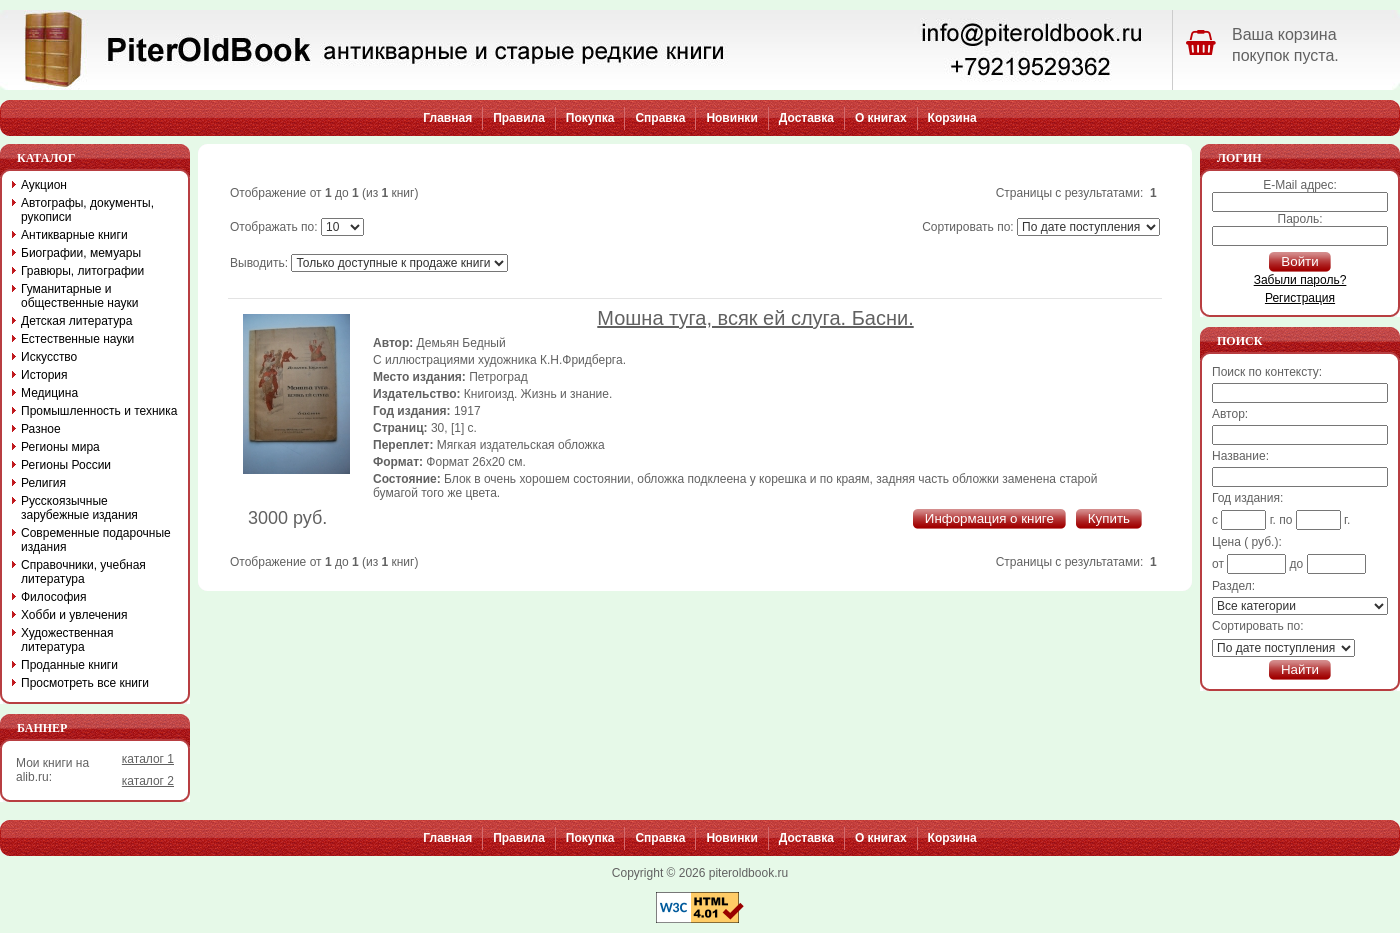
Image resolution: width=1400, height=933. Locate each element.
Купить (1109, 518)
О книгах (881, 118)
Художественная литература (67, 640)
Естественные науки (77, 339)
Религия (43, 483)
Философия (54, 597)
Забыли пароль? (1300, 280)
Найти (1300, 669)
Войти (1299, 261)
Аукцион (44, 185)
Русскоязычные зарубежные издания (79, 508)
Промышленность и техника (99, 411)
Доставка (806, 118)
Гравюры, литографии (82, 271)
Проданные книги (69, 665)
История (44, 375)
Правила (519, 118)
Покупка (590, 118)
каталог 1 (148, 759)
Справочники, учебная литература (83, 572)
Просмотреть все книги (85, 683)
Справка (660, 118)
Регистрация (1300, 298)
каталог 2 (148, 781)
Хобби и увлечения (74, 615)
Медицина (49, 393)
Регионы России (66, 465)
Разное (41, 429)
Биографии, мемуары (81, 253)
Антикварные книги (74, 235)
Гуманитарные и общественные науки (79, 296)
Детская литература (76, 321)
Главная (447, 118)
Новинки (731, 118)
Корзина (952, 118)
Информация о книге (989, 518)
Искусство (49, 357)
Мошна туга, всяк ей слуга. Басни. (755, 318)
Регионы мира (60, 447)
